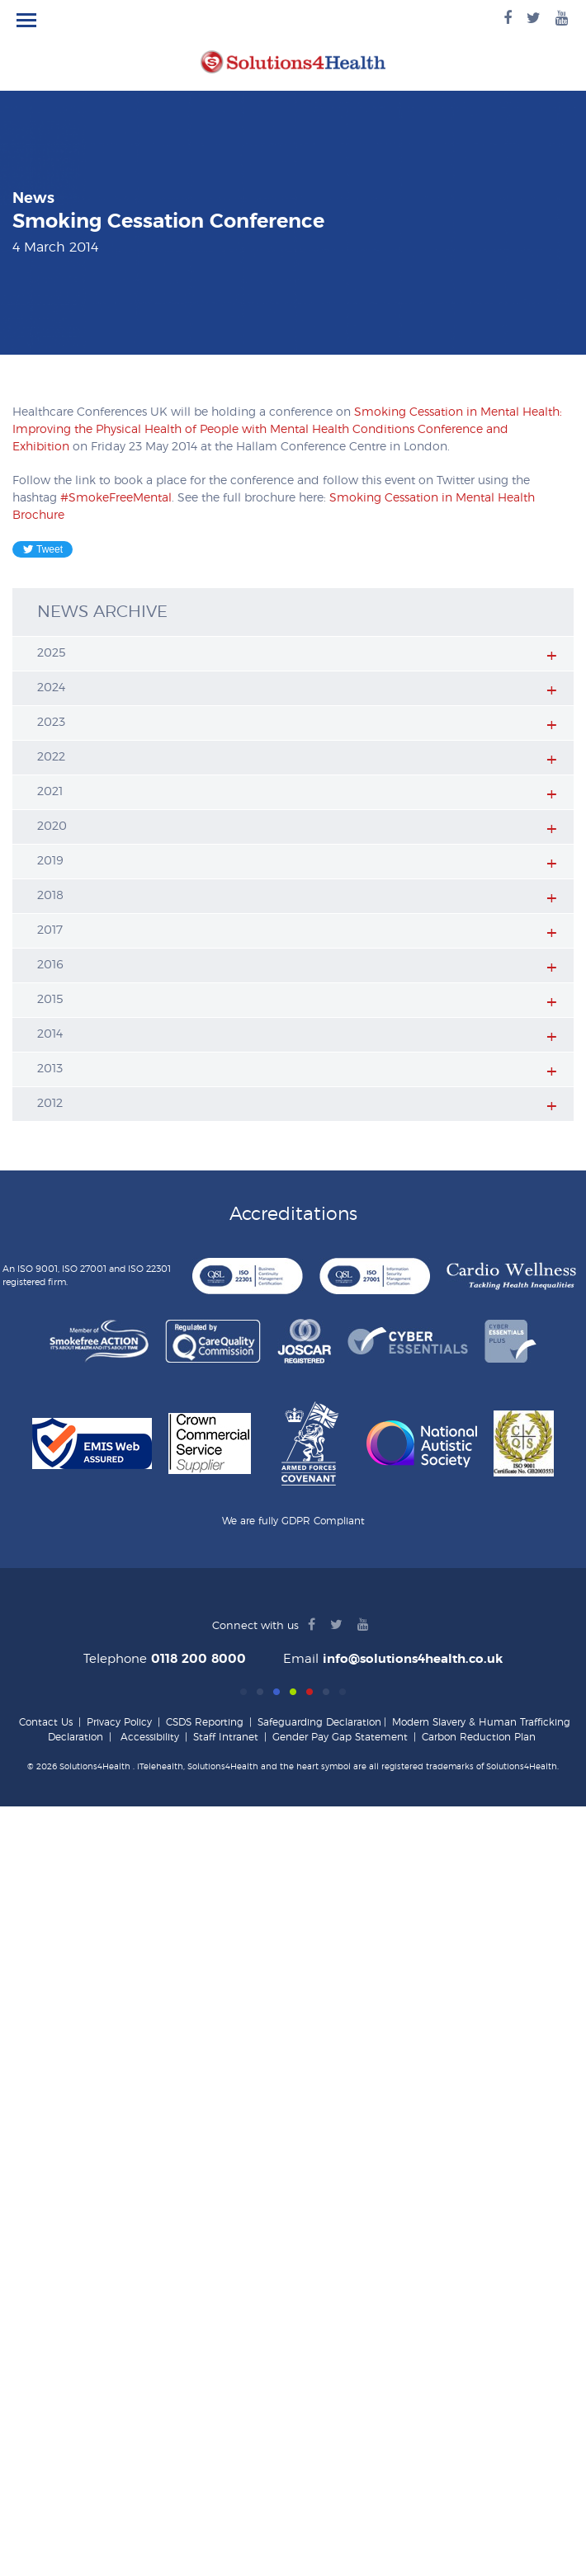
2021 (50, 792)
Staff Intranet (225, 1737)
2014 (50, 1034)
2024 (51, 688)
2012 (50, 1103)
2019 (50, 861)
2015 (50, 999)
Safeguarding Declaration (319, 1722)
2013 (50, 1069)
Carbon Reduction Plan (479, 1737)
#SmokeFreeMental (116, 498)
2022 (51, 757)
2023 (51, 722)
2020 (52, 826)
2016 (50, 965)
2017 (50, 930)
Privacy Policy (119, 1722)
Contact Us (46, 1722)
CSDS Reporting (204, 1722)
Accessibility (150, 1737)
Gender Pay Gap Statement (340, 1737)
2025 (51, 653)
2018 (50, 896)
